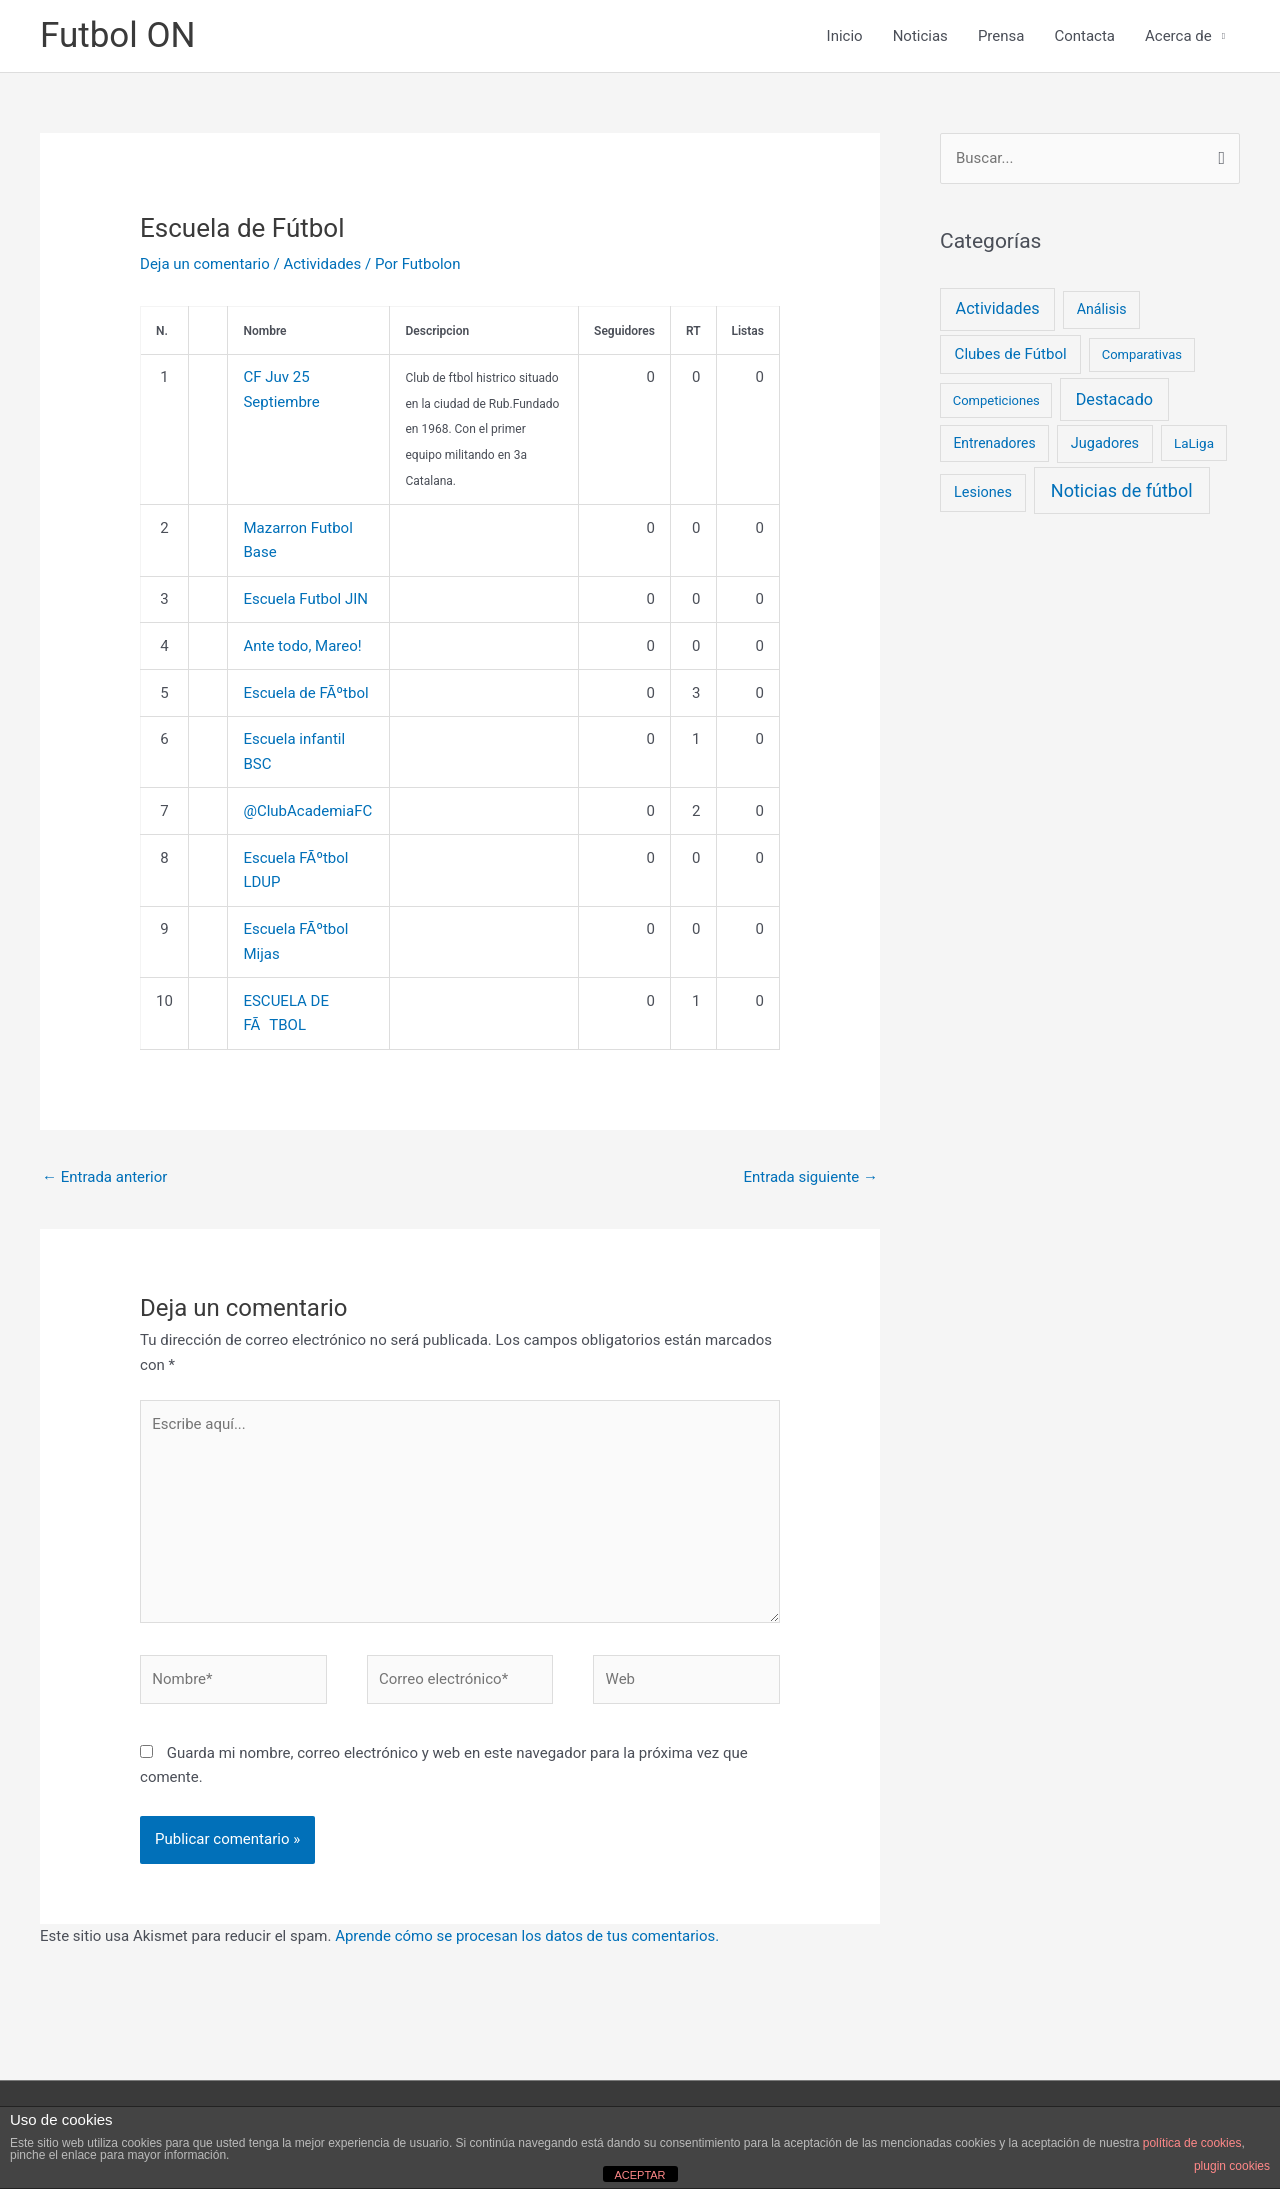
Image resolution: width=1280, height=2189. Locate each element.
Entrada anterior (104, 1177)
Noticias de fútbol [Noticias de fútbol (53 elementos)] (1122, 490)
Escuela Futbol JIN (305, 599)
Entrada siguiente (810, 1177)
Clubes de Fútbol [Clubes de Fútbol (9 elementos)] (1011, 354)
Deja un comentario (205, 264)
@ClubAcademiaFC (307, 811)
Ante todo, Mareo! (302, 646)
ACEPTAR (639, 2175)
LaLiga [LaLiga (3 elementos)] (1194, 443)
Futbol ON (118, 35)
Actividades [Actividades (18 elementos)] (998, 308)
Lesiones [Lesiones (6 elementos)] (983, 492)
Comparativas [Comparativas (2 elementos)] (1142, 354)
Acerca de (1178, 36)
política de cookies (1192, 2143)
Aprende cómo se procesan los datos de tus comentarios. (527, 1936)
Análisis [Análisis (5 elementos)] (1102, 309)
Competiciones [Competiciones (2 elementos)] (996, 400)
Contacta (1084, 36)
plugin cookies (1232, 2166)
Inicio (845, 36)
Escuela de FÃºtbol (305, 693)
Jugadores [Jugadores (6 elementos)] (1105, 443)
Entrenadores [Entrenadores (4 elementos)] (994, 443)
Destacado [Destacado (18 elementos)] (1114, 399)
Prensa (1001, 36)
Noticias (920, 36)
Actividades (322, 264)
